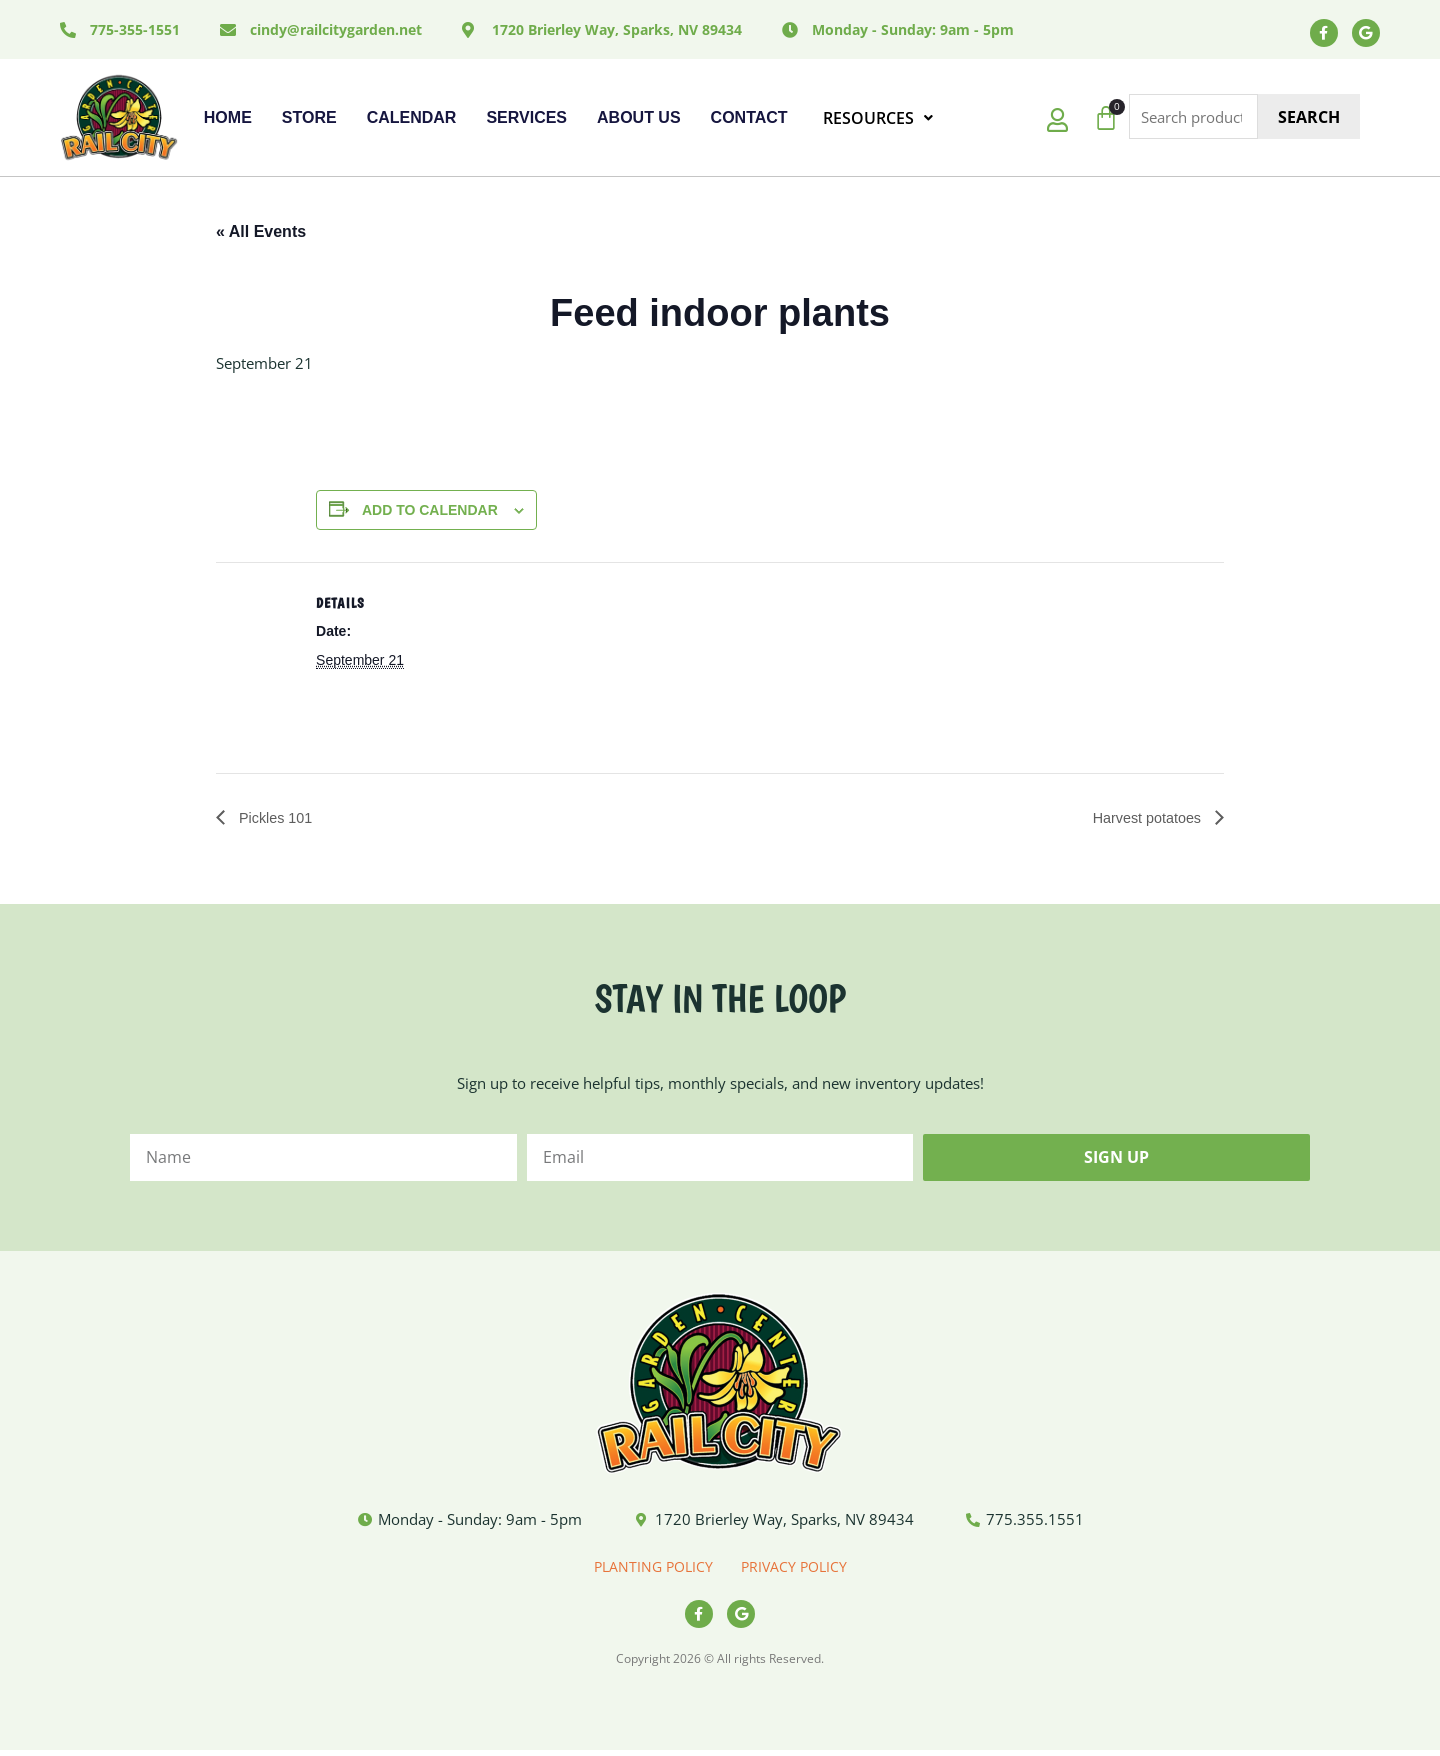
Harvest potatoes (1142, 819)
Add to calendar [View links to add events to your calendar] (430, 511)
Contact (749, 119)
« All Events (261, 233)
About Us (639, 119)
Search (1309, 119)
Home (228, 119)
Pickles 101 (278, 819)
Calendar (412, 119)
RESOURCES (878, 120)
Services (526, 119)
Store (309, 119)
